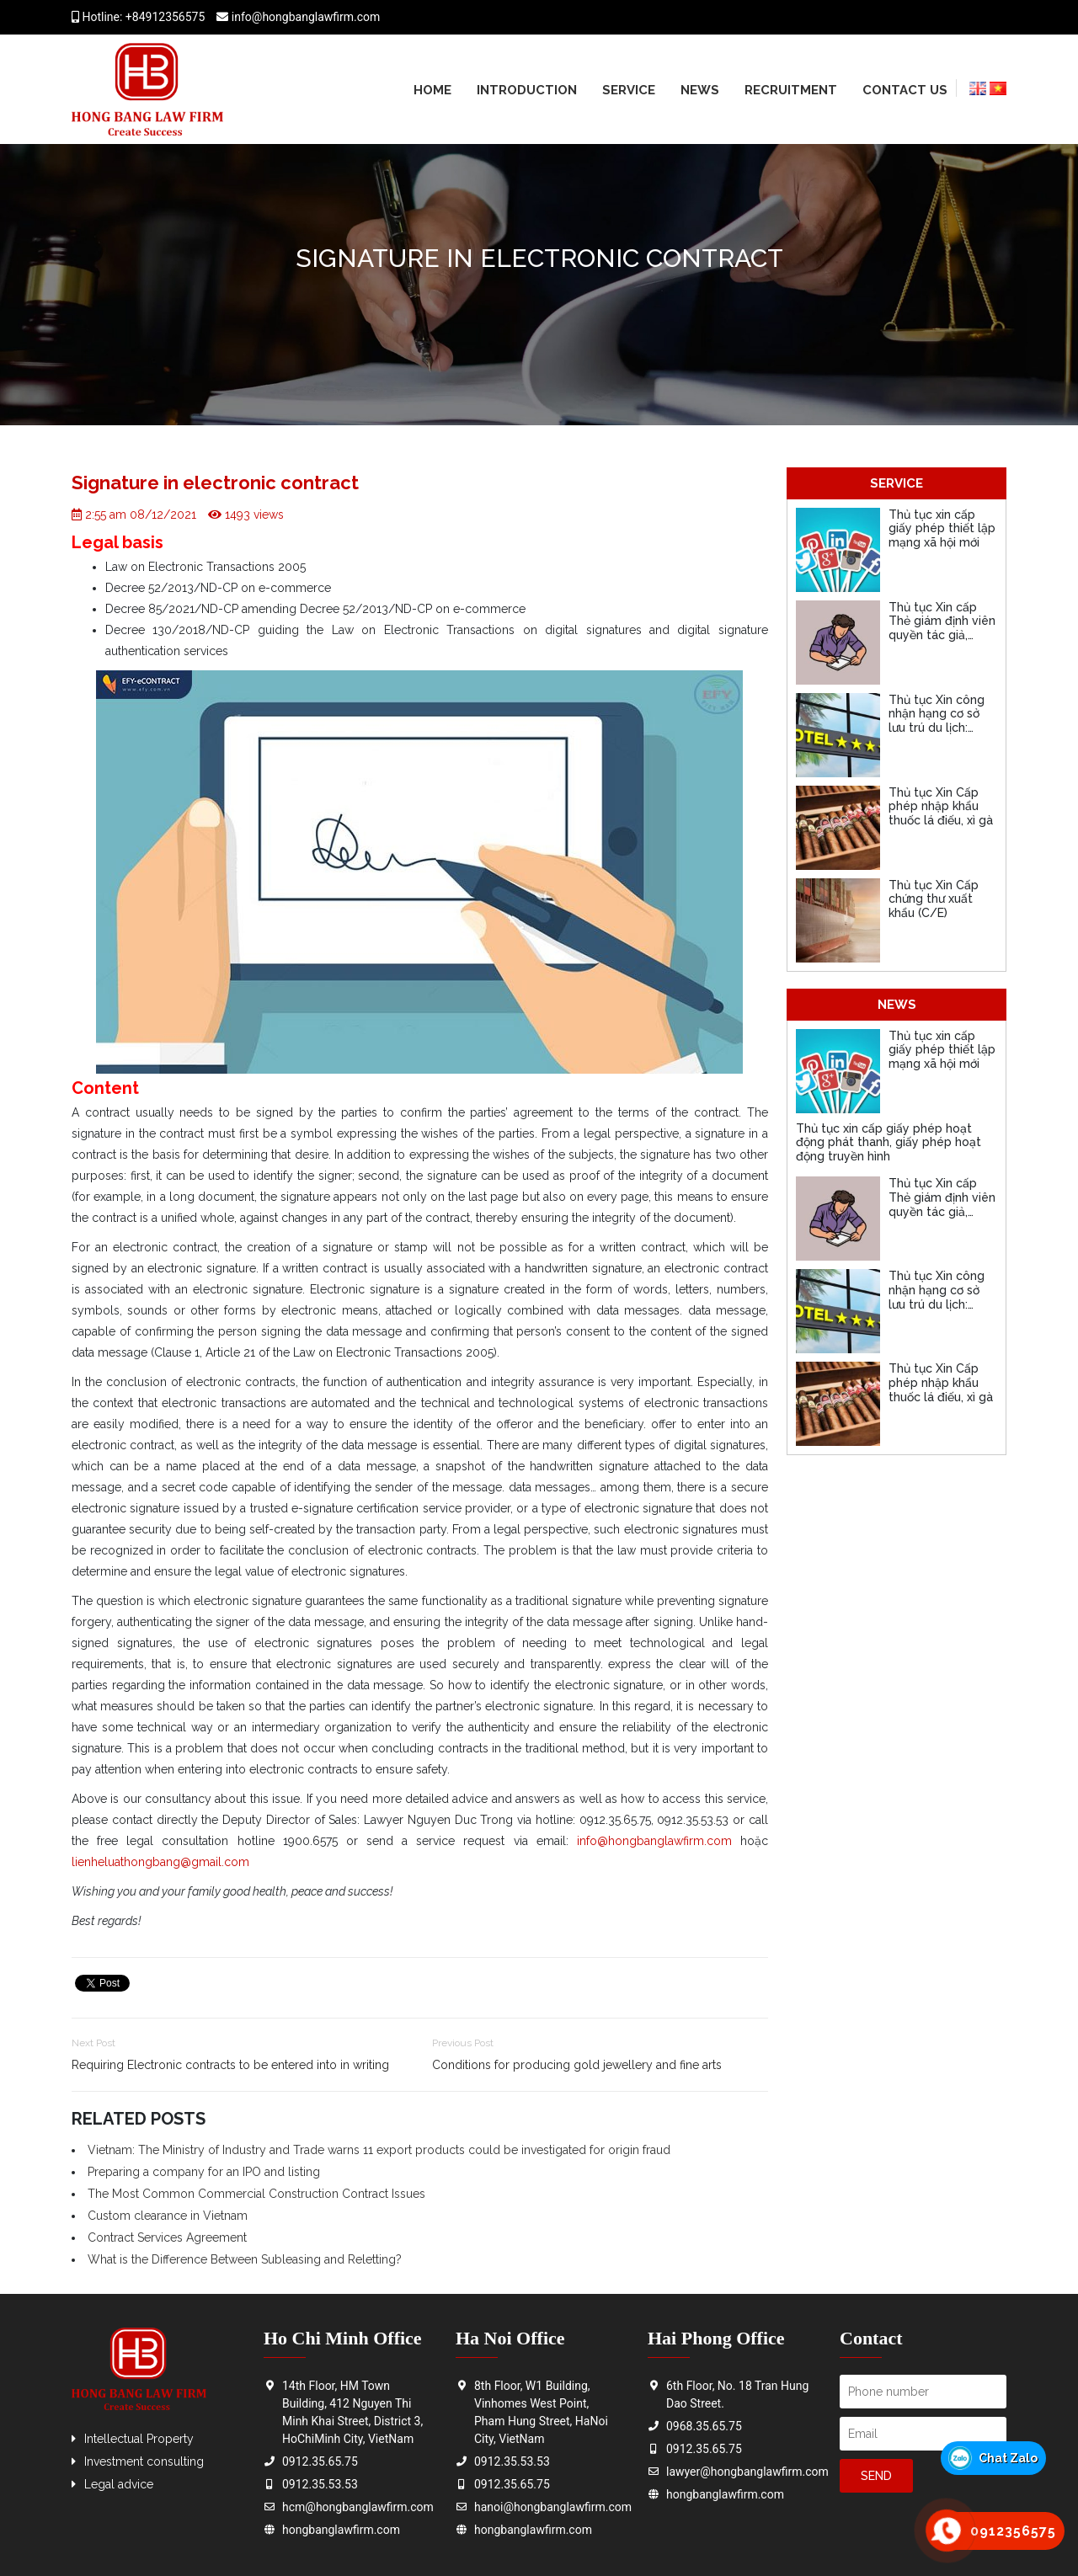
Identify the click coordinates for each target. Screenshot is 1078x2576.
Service (628, 90)
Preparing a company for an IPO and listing (204, 2172)
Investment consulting (144, 2461)
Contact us (904, 90)
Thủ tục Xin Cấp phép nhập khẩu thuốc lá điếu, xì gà (941, 807)
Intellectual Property (139, 2438)
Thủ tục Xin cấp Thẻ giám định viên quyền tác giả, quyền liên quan (942, 628)
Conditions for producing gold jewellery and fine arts (577, 2065)
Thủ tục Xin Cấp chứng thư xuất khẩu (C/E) (934, 899)
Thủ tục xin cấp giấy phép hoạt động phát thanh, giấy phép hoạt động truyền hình (888, 1143)
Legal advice (118, 2484)
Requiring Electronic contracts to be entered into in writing (230, 2065)
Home (432, 90)
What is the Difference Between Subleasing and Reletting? (245, 2259)
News (699, 90)
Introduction (527, 90)
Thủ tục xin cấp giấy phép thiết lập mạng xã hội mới (942, 529)
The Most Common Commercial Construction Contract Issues (256, 2193)
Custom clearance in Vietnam (168, 2215)
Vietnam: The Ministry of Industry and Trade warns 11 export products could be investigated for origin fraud (379, 2150)
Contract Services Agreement (167, 2237)
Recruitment (790, 90)
